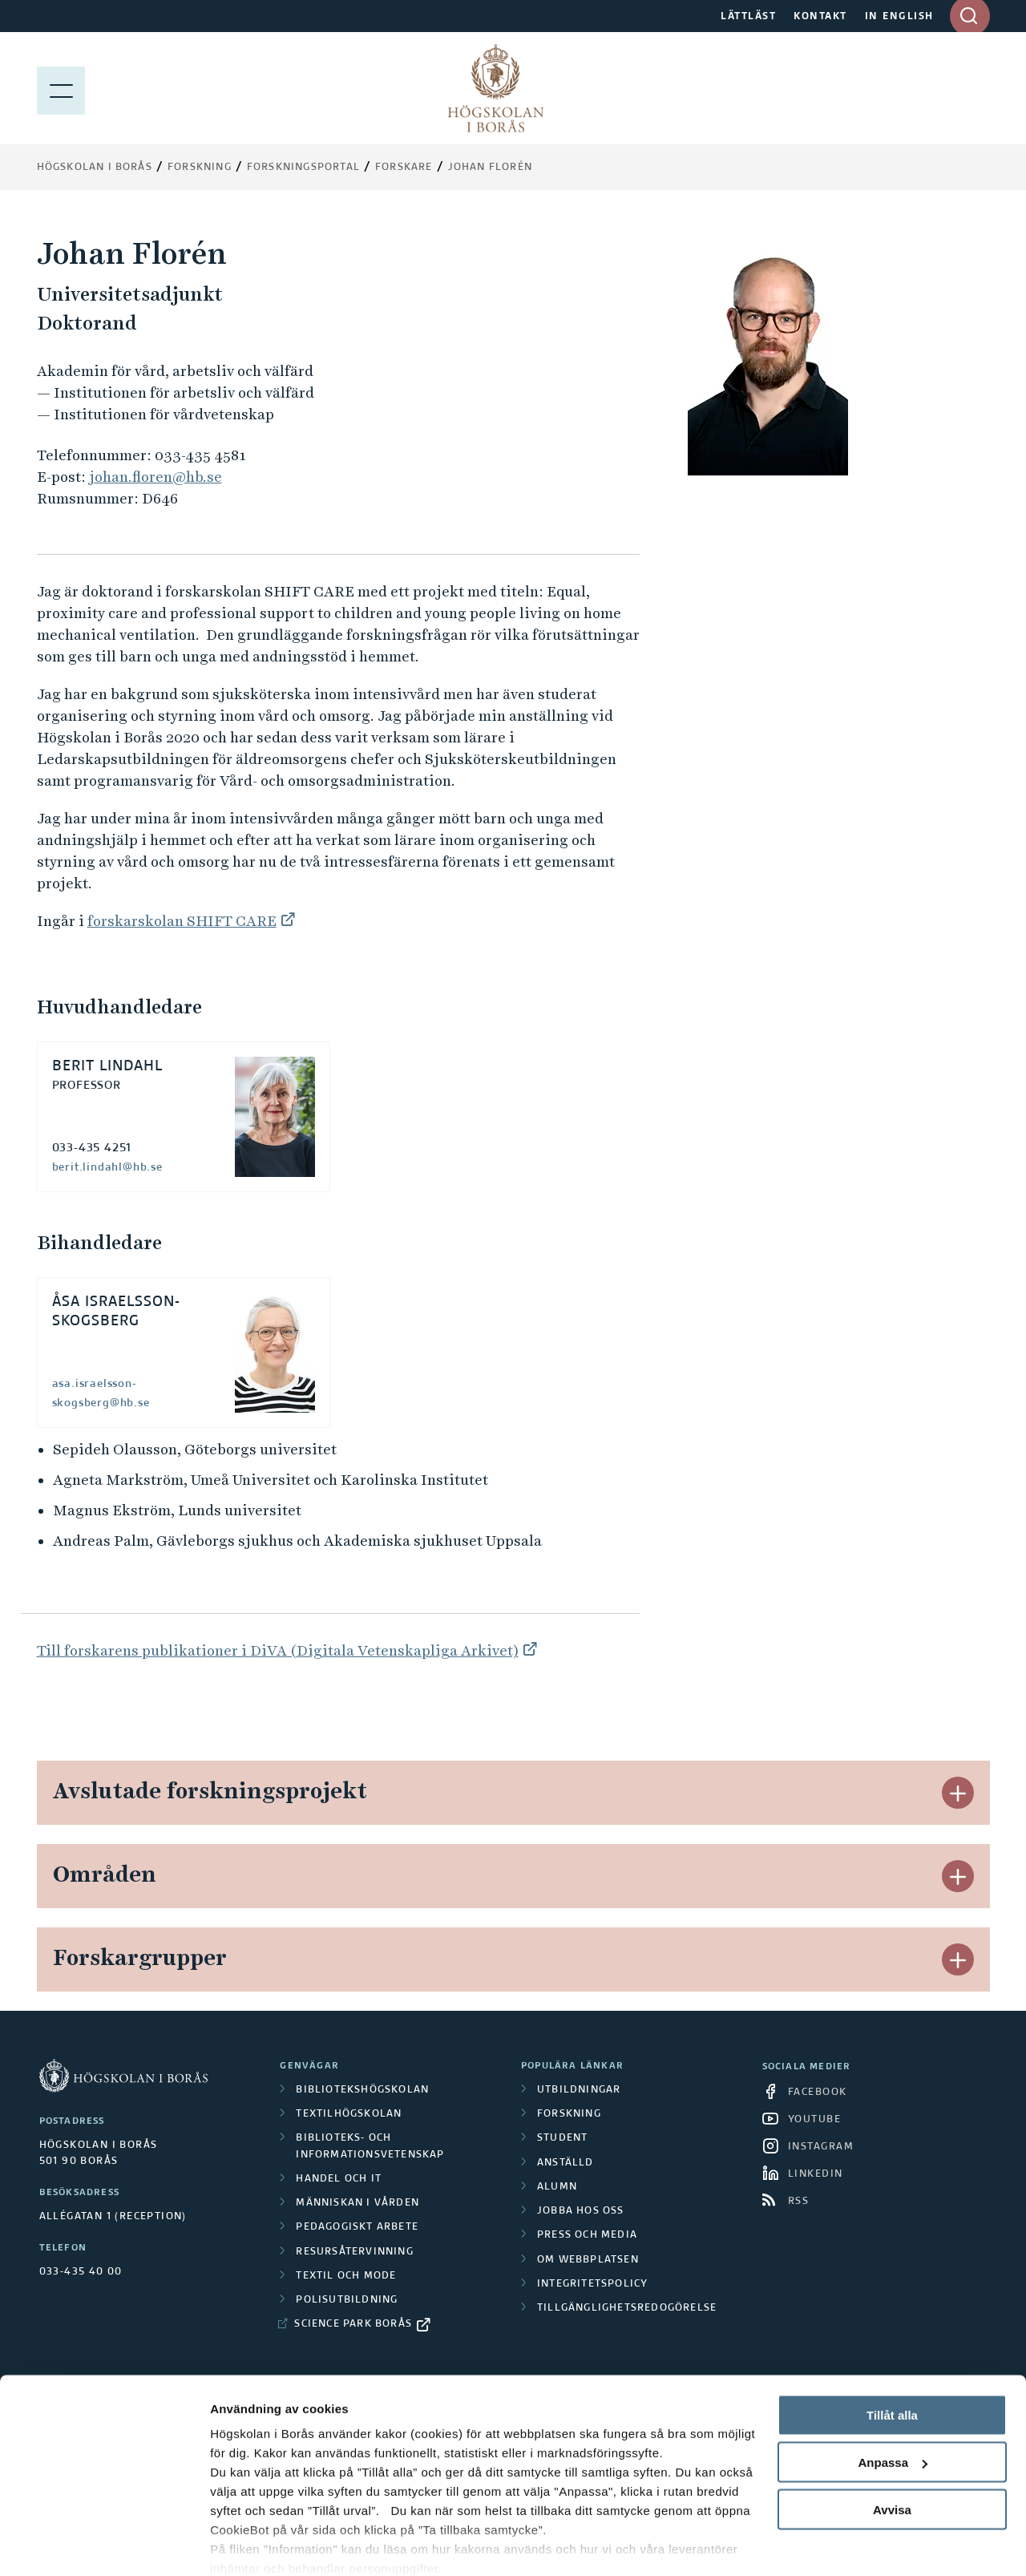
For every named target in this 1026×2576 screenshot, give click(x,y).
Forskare (404, 167)
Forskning (200, 167)
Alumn (557, 2187)
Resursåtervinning (354, 2252)
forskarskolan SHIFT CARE (182, 920)
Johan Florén (490, 167)
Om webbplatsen (588, 2260)
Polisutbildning (347, 2300)
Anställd (565, 2163)
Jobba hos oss (580, 2211)
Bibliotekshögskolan (362, 2090)
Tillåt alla (892, 2349)
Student (562, 2138)
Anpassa (892, 2396)
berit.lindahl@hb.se (107, 1167)
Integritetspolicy (592, 2284)
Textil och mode (346, 2276)
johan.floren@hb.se (155, 476)
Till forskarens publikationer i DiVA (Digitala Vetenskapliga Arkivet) (278, 1650)
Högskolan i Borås (94, 167)
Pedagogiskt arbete (357, 2227)
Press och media (587, 2235)
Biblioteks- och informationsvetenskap (370, 2146)
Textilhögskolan (349, 2114)
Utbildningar (578, 2090)
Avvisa (892, 2443)
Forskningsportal (303, 167)
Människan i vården (357, 2203)
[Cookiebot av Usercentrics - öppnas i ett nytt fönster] (104, 2545)
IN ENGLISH (899, 16)
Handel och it (339, 2179)
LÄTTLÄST (748, 16)
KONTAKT (820, 16)
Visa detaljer (245, 2544)
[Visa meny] (61, 88)
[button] (958, 1793)
